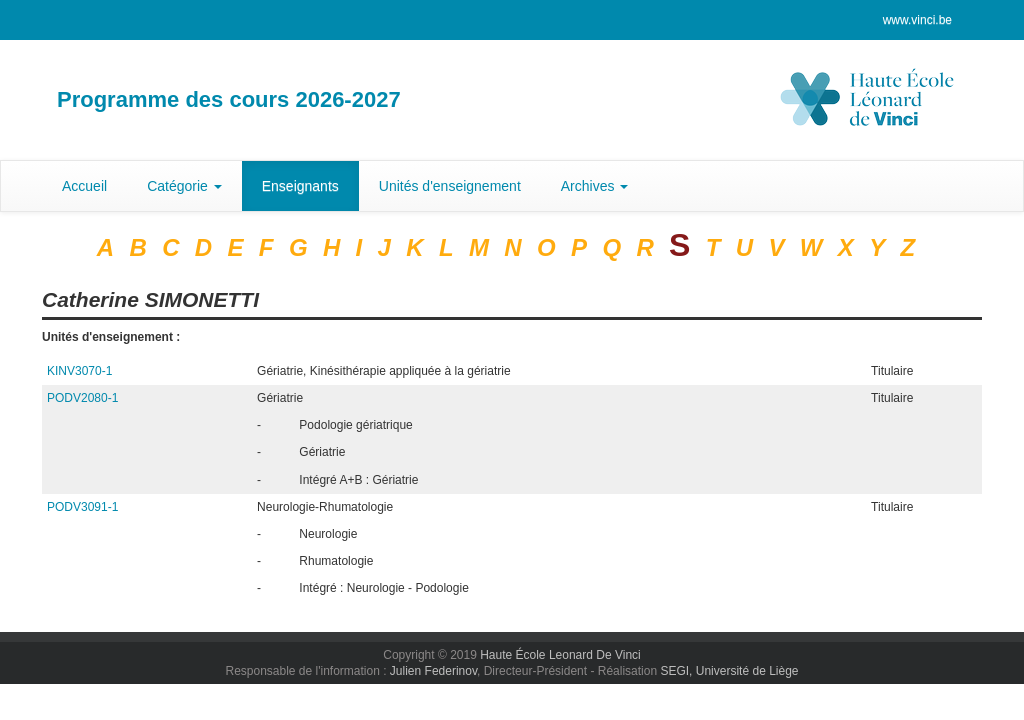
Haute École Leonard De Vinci (560, 655)
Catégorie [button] (184, 186)
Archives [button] (595, 186)
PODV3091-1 (82, 507)
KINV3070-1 (79, 371)
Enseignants (300, 186)
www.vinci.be (917, 20)
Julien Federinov (433, 671)
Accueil (84, 186)
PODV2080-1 (82, 398)
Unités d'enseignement (450, 186)
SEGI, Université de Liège (729, 671)
